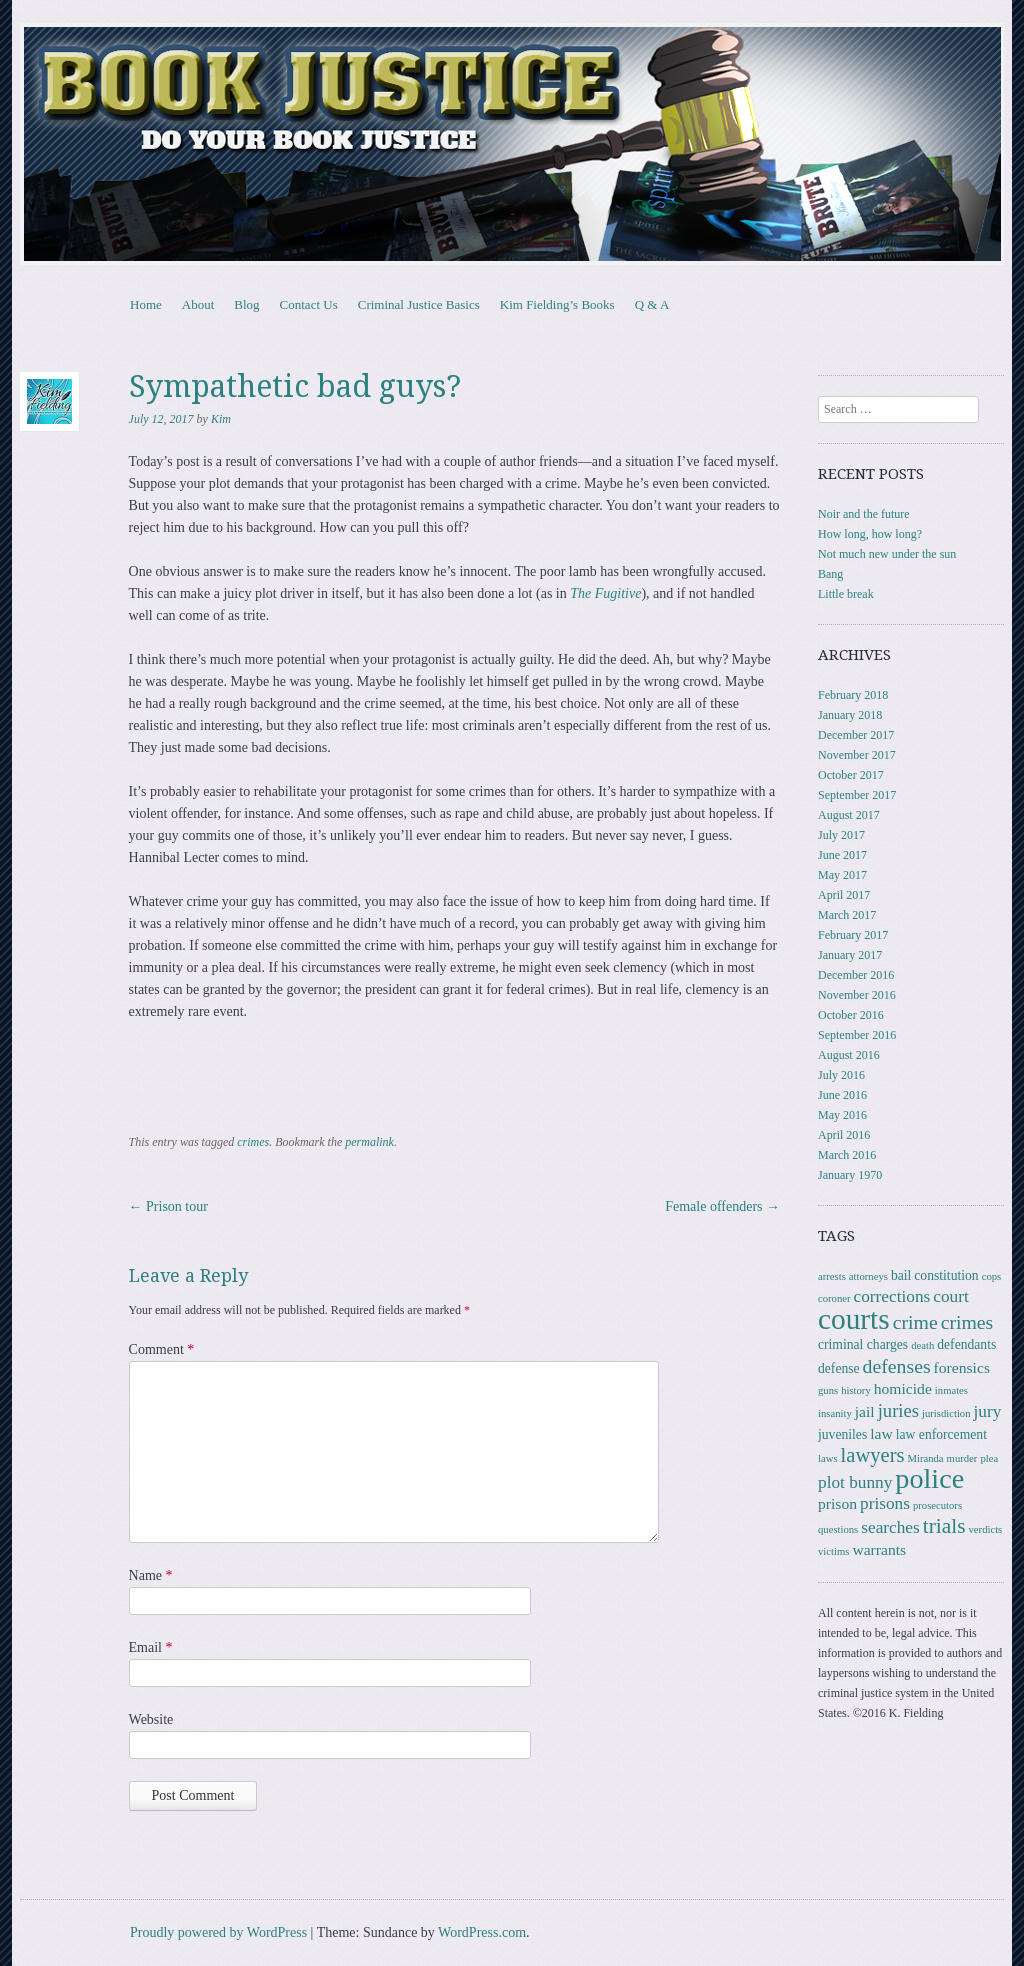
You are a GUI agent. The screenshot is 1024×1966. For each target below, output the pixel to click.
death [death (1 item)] (922, 1345)
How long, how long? (870, 534)
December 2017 (856, 735)
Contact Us (309, 304)
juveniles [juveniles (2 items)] (842, 1434)
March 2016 (847, 1155)
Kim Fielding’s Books (557, 304)
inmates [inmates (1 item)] (951, 1390)
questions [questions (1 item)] (838, 1529)
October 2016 (851, 1015)
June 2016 (842, 1095)
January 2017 (850, 955)
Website (151, 1719)
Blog (246, 304)
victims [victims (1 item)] (833, 1551)
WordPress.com (482, 1932)
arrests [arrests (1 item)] (832, 1276)
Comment (162, 1349)
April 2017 (844, 895)
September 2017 (857, 795)
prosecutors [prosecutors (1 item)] (937, 1505)
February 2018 (853, 695)
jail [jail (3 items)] (865, 1411)
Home (146, 304)
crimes (253, 1142)
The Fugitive (605, 593)
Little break (846, 594)
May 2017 (842, 875)
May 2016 (842, 1115)
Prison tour (168, 1206)
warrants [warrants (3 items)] (879, 1549)
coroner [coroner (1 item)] (834, 1298)
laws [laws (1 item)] (828, 1458)
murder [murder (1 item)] (962, 1458)
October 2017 (851, 775)
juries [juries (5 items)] (898, 1410)
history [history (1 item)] (856, 1390)
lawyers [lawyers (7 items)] (873, 1455)
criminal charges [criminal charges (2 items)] (863, 1344)
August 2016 (849, 1055)
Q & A (652, 304)
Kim (221, 419)
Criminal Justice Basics (419, 304)
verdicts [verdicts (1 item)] (986, 1529)
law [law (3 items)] (881, 1433)
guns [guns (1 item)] (828, 1390)
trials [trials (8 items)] (944, 1526)
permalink (369, 1142)
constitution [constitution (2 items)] (946, 1275)
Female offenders (722, 1206)
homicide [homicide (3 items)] (903, 1388)
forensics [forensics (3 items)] (962, 1367)
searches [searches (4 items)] (890, 1527)
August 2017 (849, 815)
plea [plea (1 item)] (989, 1458)
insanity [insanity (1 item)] (835, 1413)
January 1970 (850, 1175)
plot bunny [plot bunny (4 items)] (855, 1482)
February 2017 (853, 935)
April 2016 (844, 1135)
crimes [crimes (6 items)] (967, 1322)
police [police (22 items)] (929, 1478)
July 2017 (841, 835)
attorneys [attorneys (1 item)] (868, 1276)
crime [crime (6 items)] (915, 1322)
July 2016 (841, 1075)
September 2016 (857, 1035)
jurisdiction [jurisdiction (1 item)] (946, 1413)
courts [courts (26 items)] (854, 1319)
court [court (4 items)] (950, 1296)
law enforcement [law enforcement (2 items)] (941, 1434)
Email (151, 1647)
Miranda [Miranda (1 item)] (926, 1458)
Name (151, 1575)
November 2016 (857, 995)
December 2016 (856, 975)
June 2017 (842, 855)
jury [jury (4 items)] (988, 1411)
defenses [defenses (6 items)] (897, 1366)
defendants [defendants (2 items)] (966, 1344)
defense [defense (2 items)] (839, 1368)
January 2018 (850, 715)
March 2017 (847, 915)
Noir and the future (864, 514)
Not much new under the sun (887, 554)
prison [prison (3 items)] (837, 1503)
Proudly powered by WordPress (218, 1932)
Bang (830, 574)
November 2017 (857, 755)
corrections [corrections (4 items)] (892, 1296)
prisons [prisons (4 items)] (885, 1503)
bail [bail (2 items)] (901, 1275)
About (198, 304)
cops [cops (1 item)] (992, 1276)
